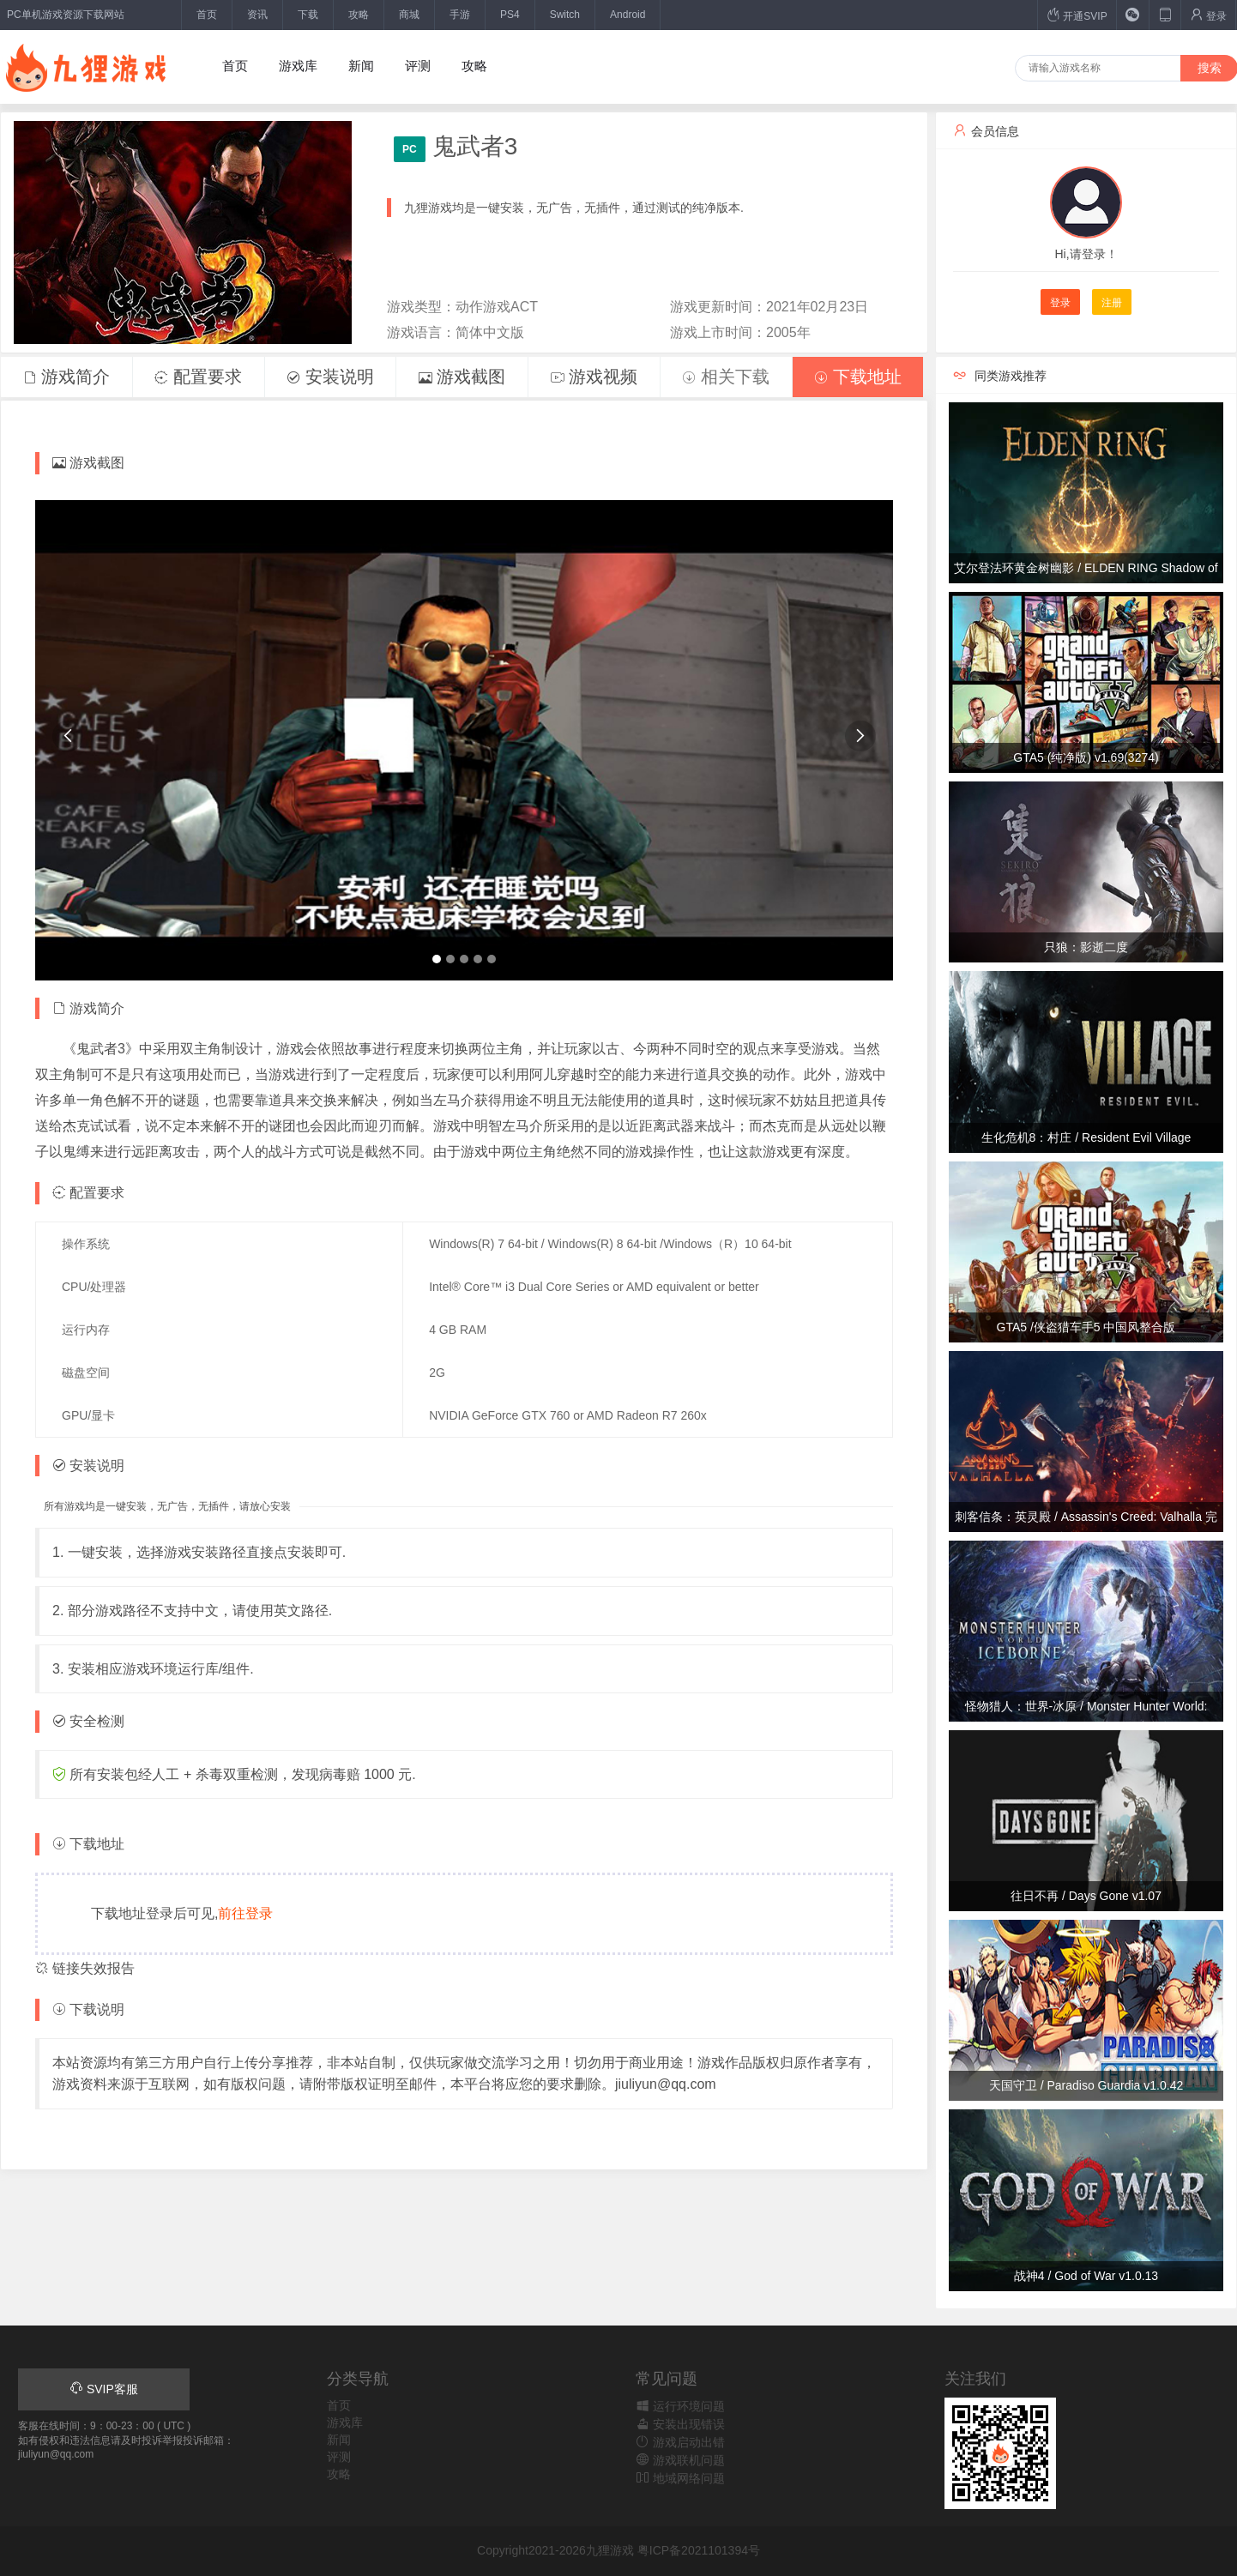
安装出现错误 (680, 2424)
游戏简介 (67, 376)
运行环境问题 (680, 2406)
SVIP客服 (103, 2388)
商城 (409, 15)
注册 (1111, 303)
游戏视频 (594, 376)
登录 (1208, 15)
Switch (565, 15)
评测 (418, 65)
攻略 (358, 15)
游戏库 (298, 65)
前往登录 (245, 1913)
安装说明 (330, 376)
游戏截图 (462, 376)
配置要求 (198, 376)
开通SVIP (1077, 15)
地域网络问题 (680, 2478)
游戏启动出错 (680, 2442)
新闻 (361, 65)
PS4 (510, 15)
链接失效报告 (85, 1968)
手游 (460, 15)
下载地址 (858, 376)
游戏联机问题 (680, 2460)
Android (627, 15)
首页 (206, 15)
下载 (308, 15)
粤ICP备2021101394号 (698, 2550)
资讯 (257, 15)
